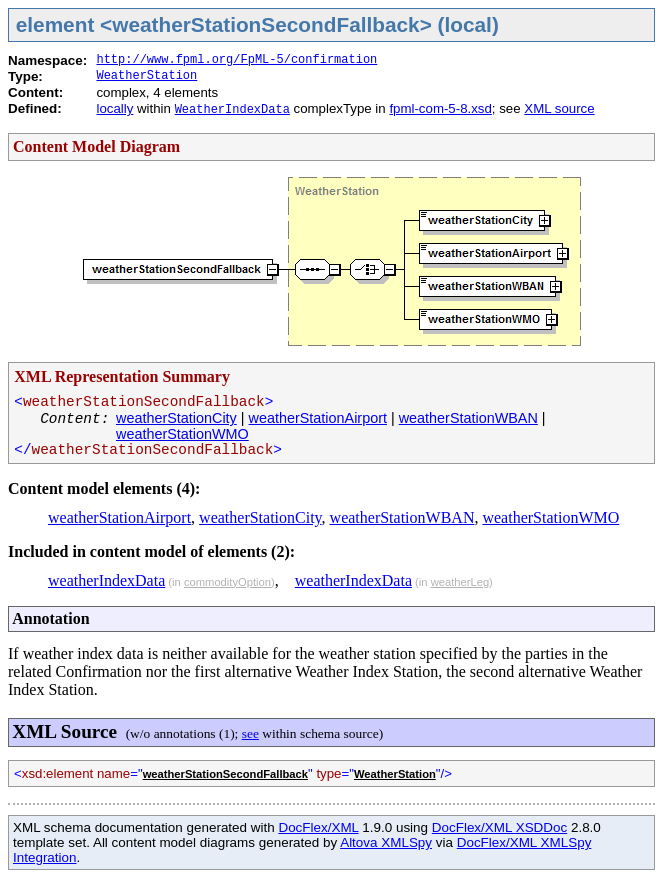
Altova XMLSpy (386, 842)
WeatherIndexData (232, 110)
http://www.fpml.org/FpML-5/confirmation (236, 60)
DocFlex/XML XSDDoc (499, 827)
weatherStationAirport (318, 418)
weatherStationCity (176, 418)
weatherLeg (460, 582)
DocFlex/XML (318, 827)
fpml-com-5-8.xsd (440, 108)
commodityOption (227, 582)
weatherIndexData (106, 580)
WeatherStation (146, 76)
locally (114, 108)
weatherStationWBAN (468, 418)
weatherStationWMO (182, 434)
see (250, 733)
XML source (559, 108)
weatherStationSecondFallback (225, 774)
